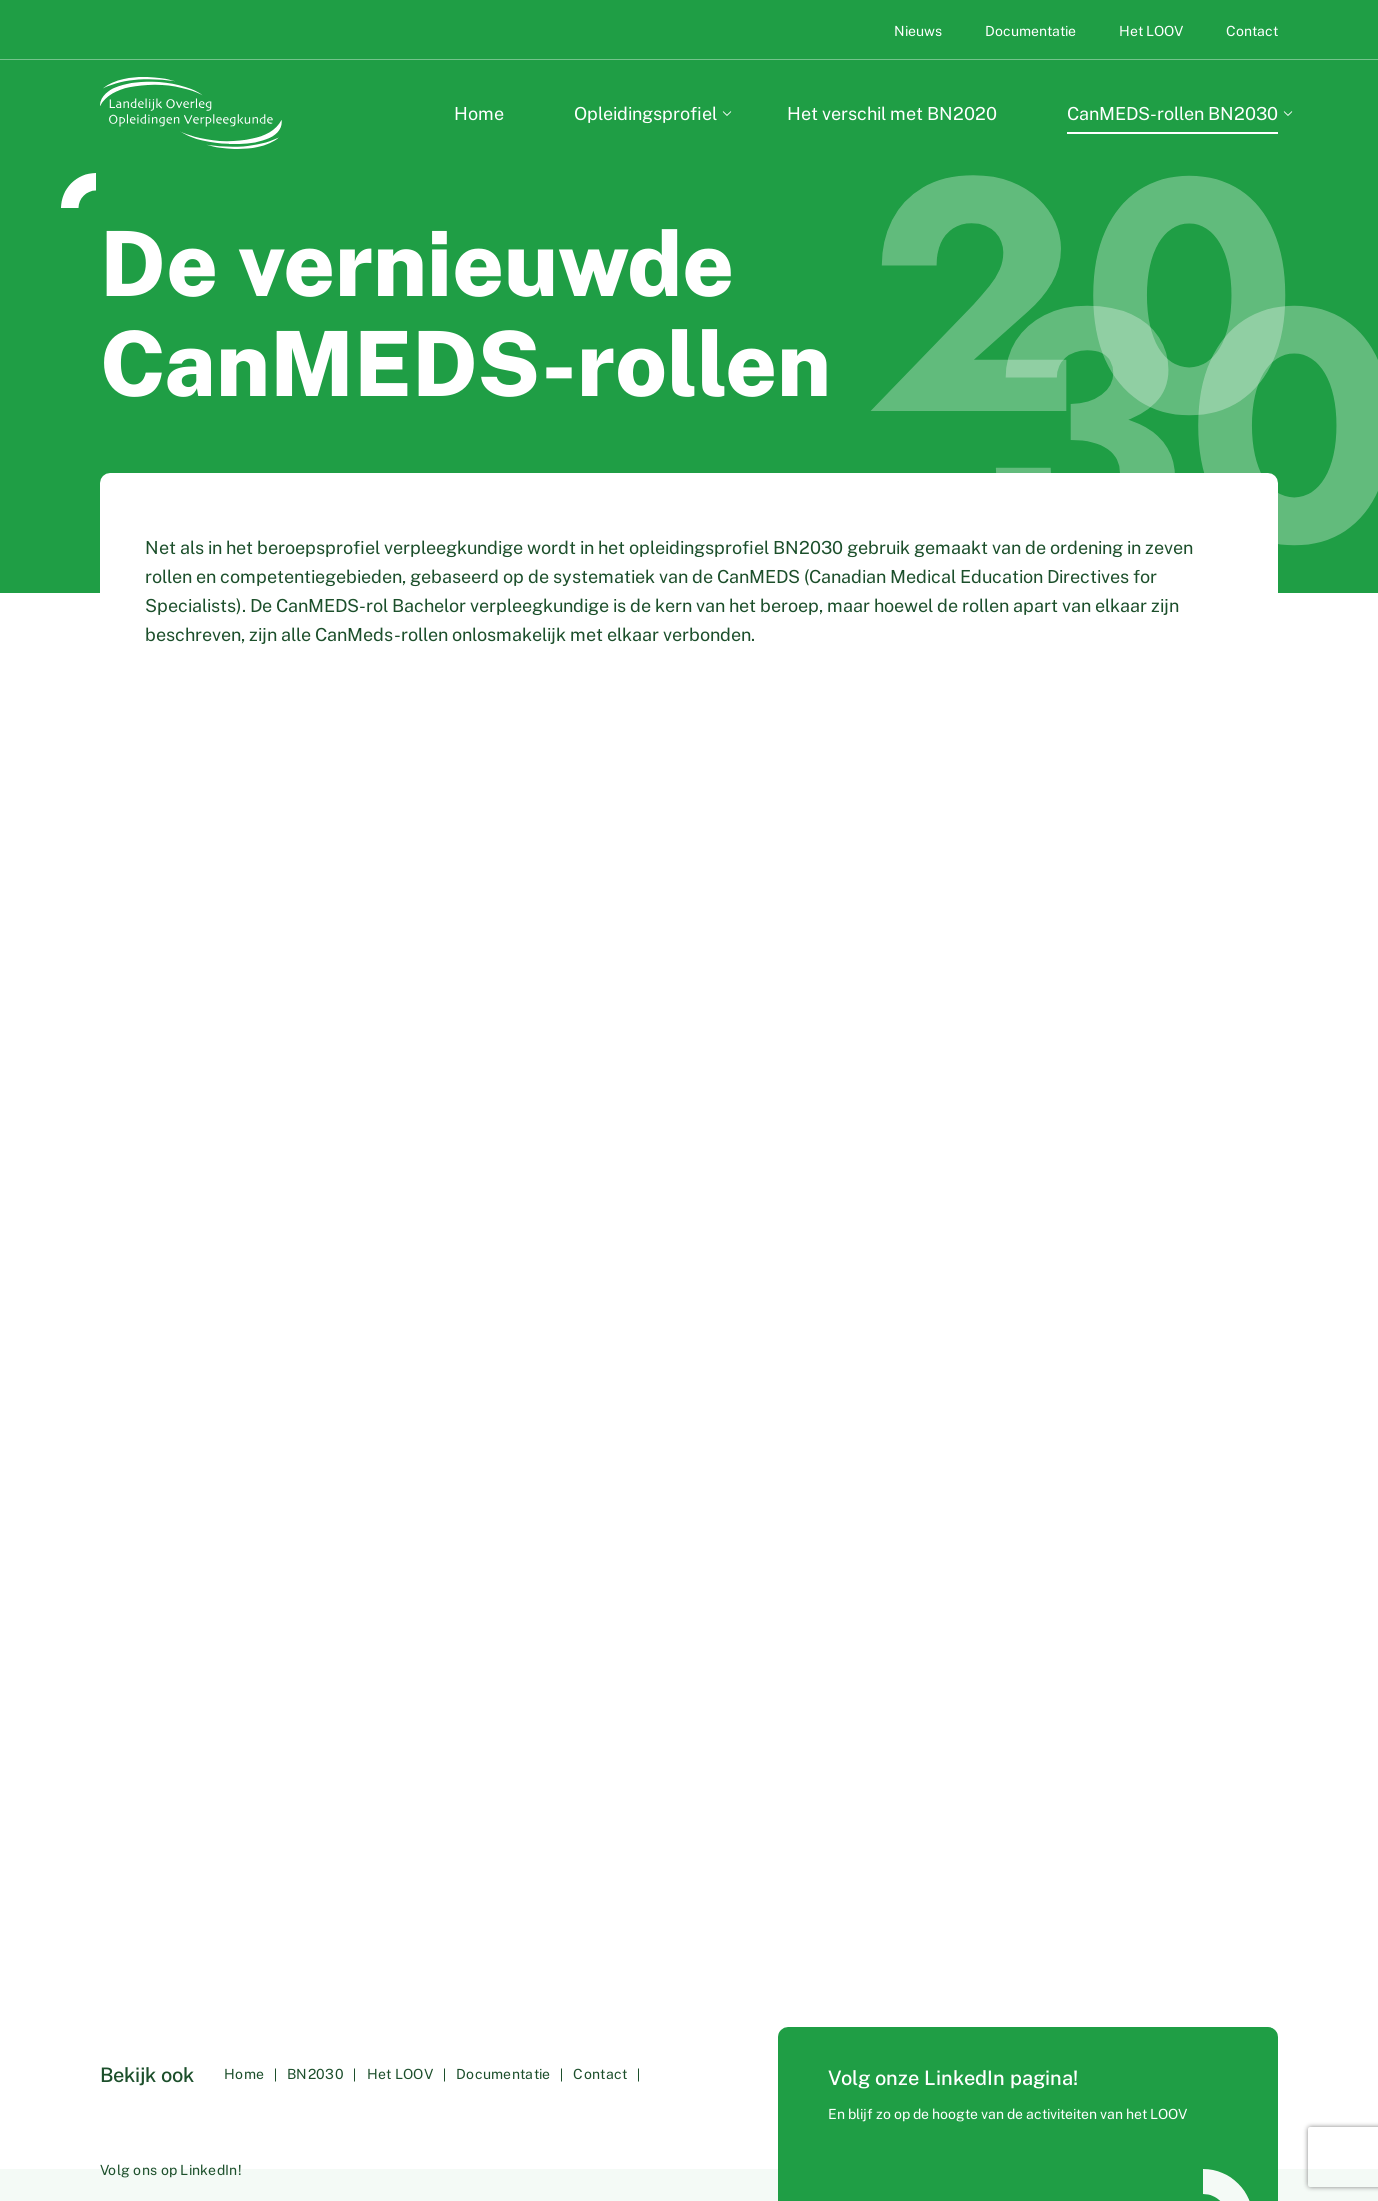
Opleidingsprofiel (645, 113)
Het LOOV (1152, 31)
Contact (1252, 31)
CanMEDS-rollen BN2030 (1172, 113)
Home (479, 113)
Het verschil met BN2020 (892, 113)
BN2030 (322, 2098)
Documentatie (1032, 31)
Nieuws (919, 31)
